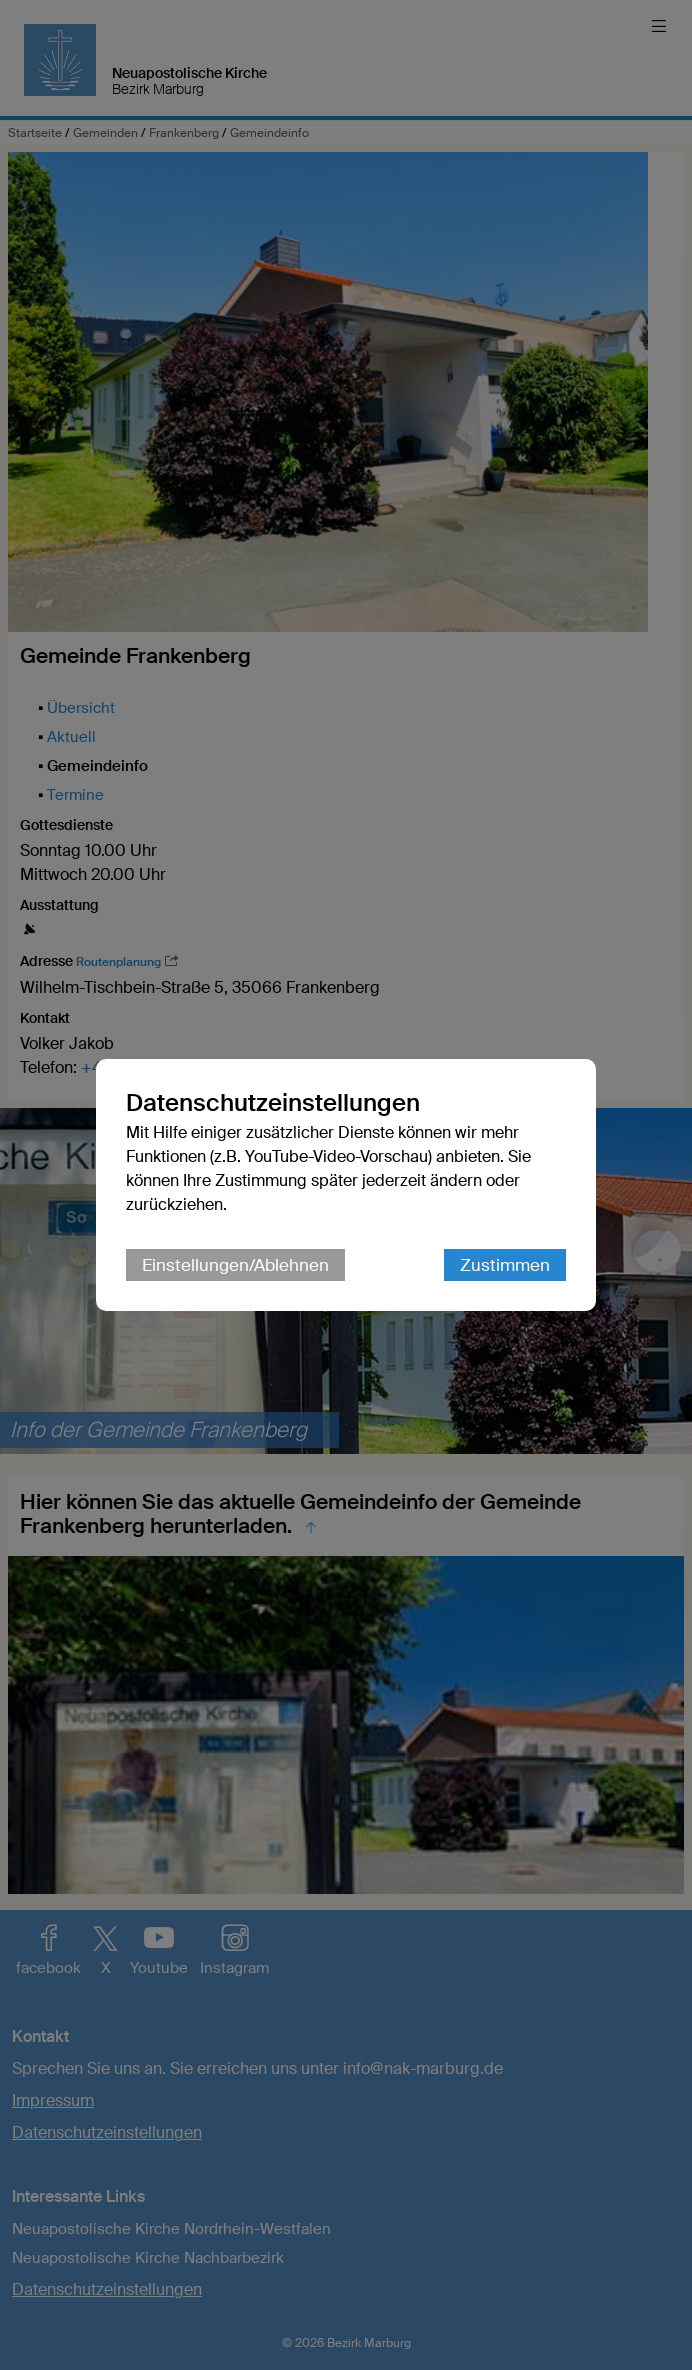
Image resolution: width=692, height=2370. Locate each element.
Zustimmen (505, 1265)
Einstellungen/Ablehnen (235, 1265)
